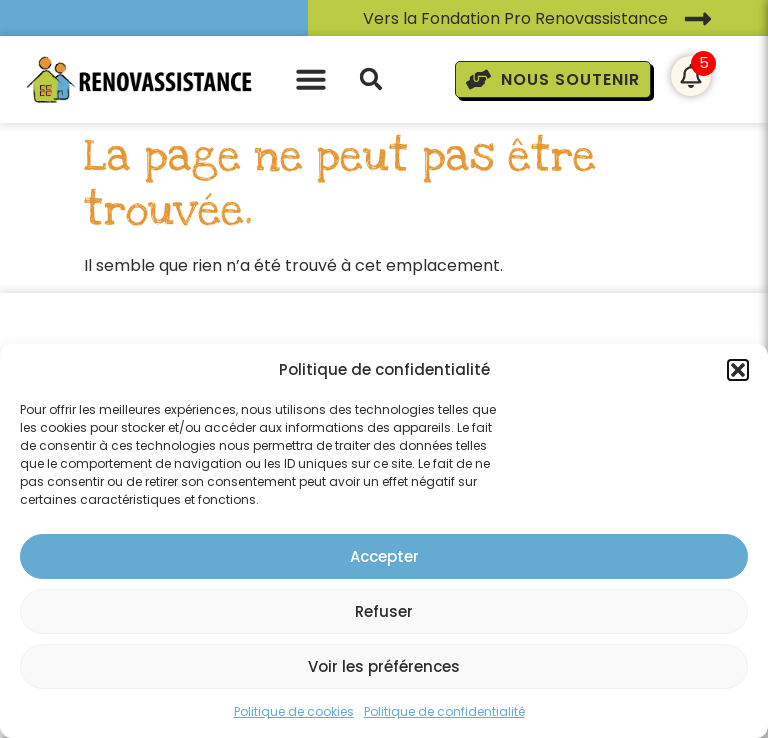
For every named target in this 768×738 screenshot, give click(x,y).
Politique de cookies (294, 711)
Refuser (384, 611)
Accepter (384, 556)
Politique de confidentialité (444, 711)
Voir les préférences (384, 666)
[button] (738, 370)
